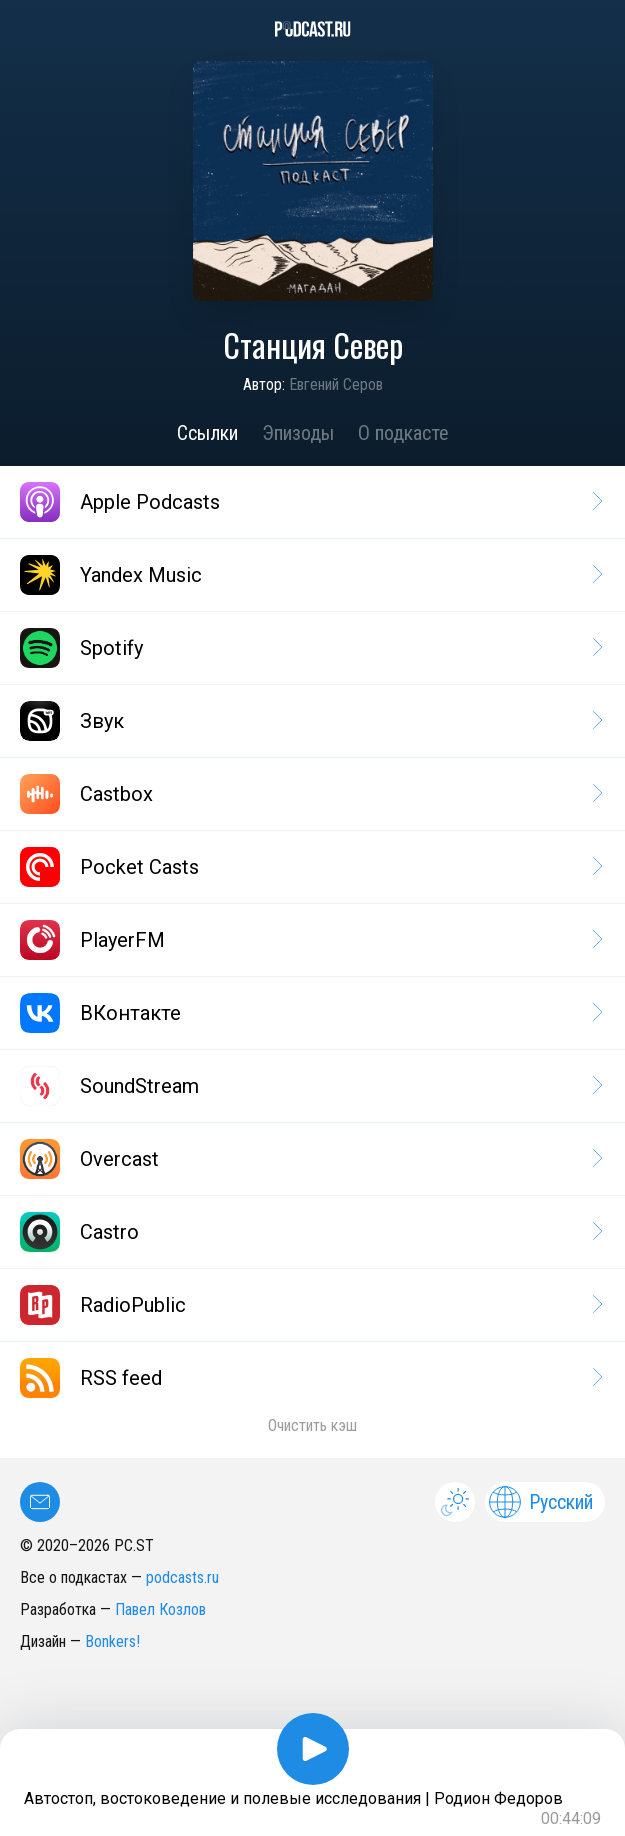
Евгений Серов (336, 384)
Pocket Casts (310, 867)
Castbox (310, 794)
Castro (310, 1232)
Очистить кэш (312, 1425)
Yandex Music (310, 575)
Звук (310, 721)
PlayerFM (310, 940)
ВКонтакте (310, 1013)
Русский (541, 1502)
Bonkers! (112, 1641)
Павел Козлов (160, 1609)
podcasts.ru (182, 1577)
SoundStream (310, 1086)
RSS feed (310, 1378)
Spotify (310, 648)
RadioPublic (310, 1305)
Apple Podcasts (310, 502)
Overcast (310, 1159)
